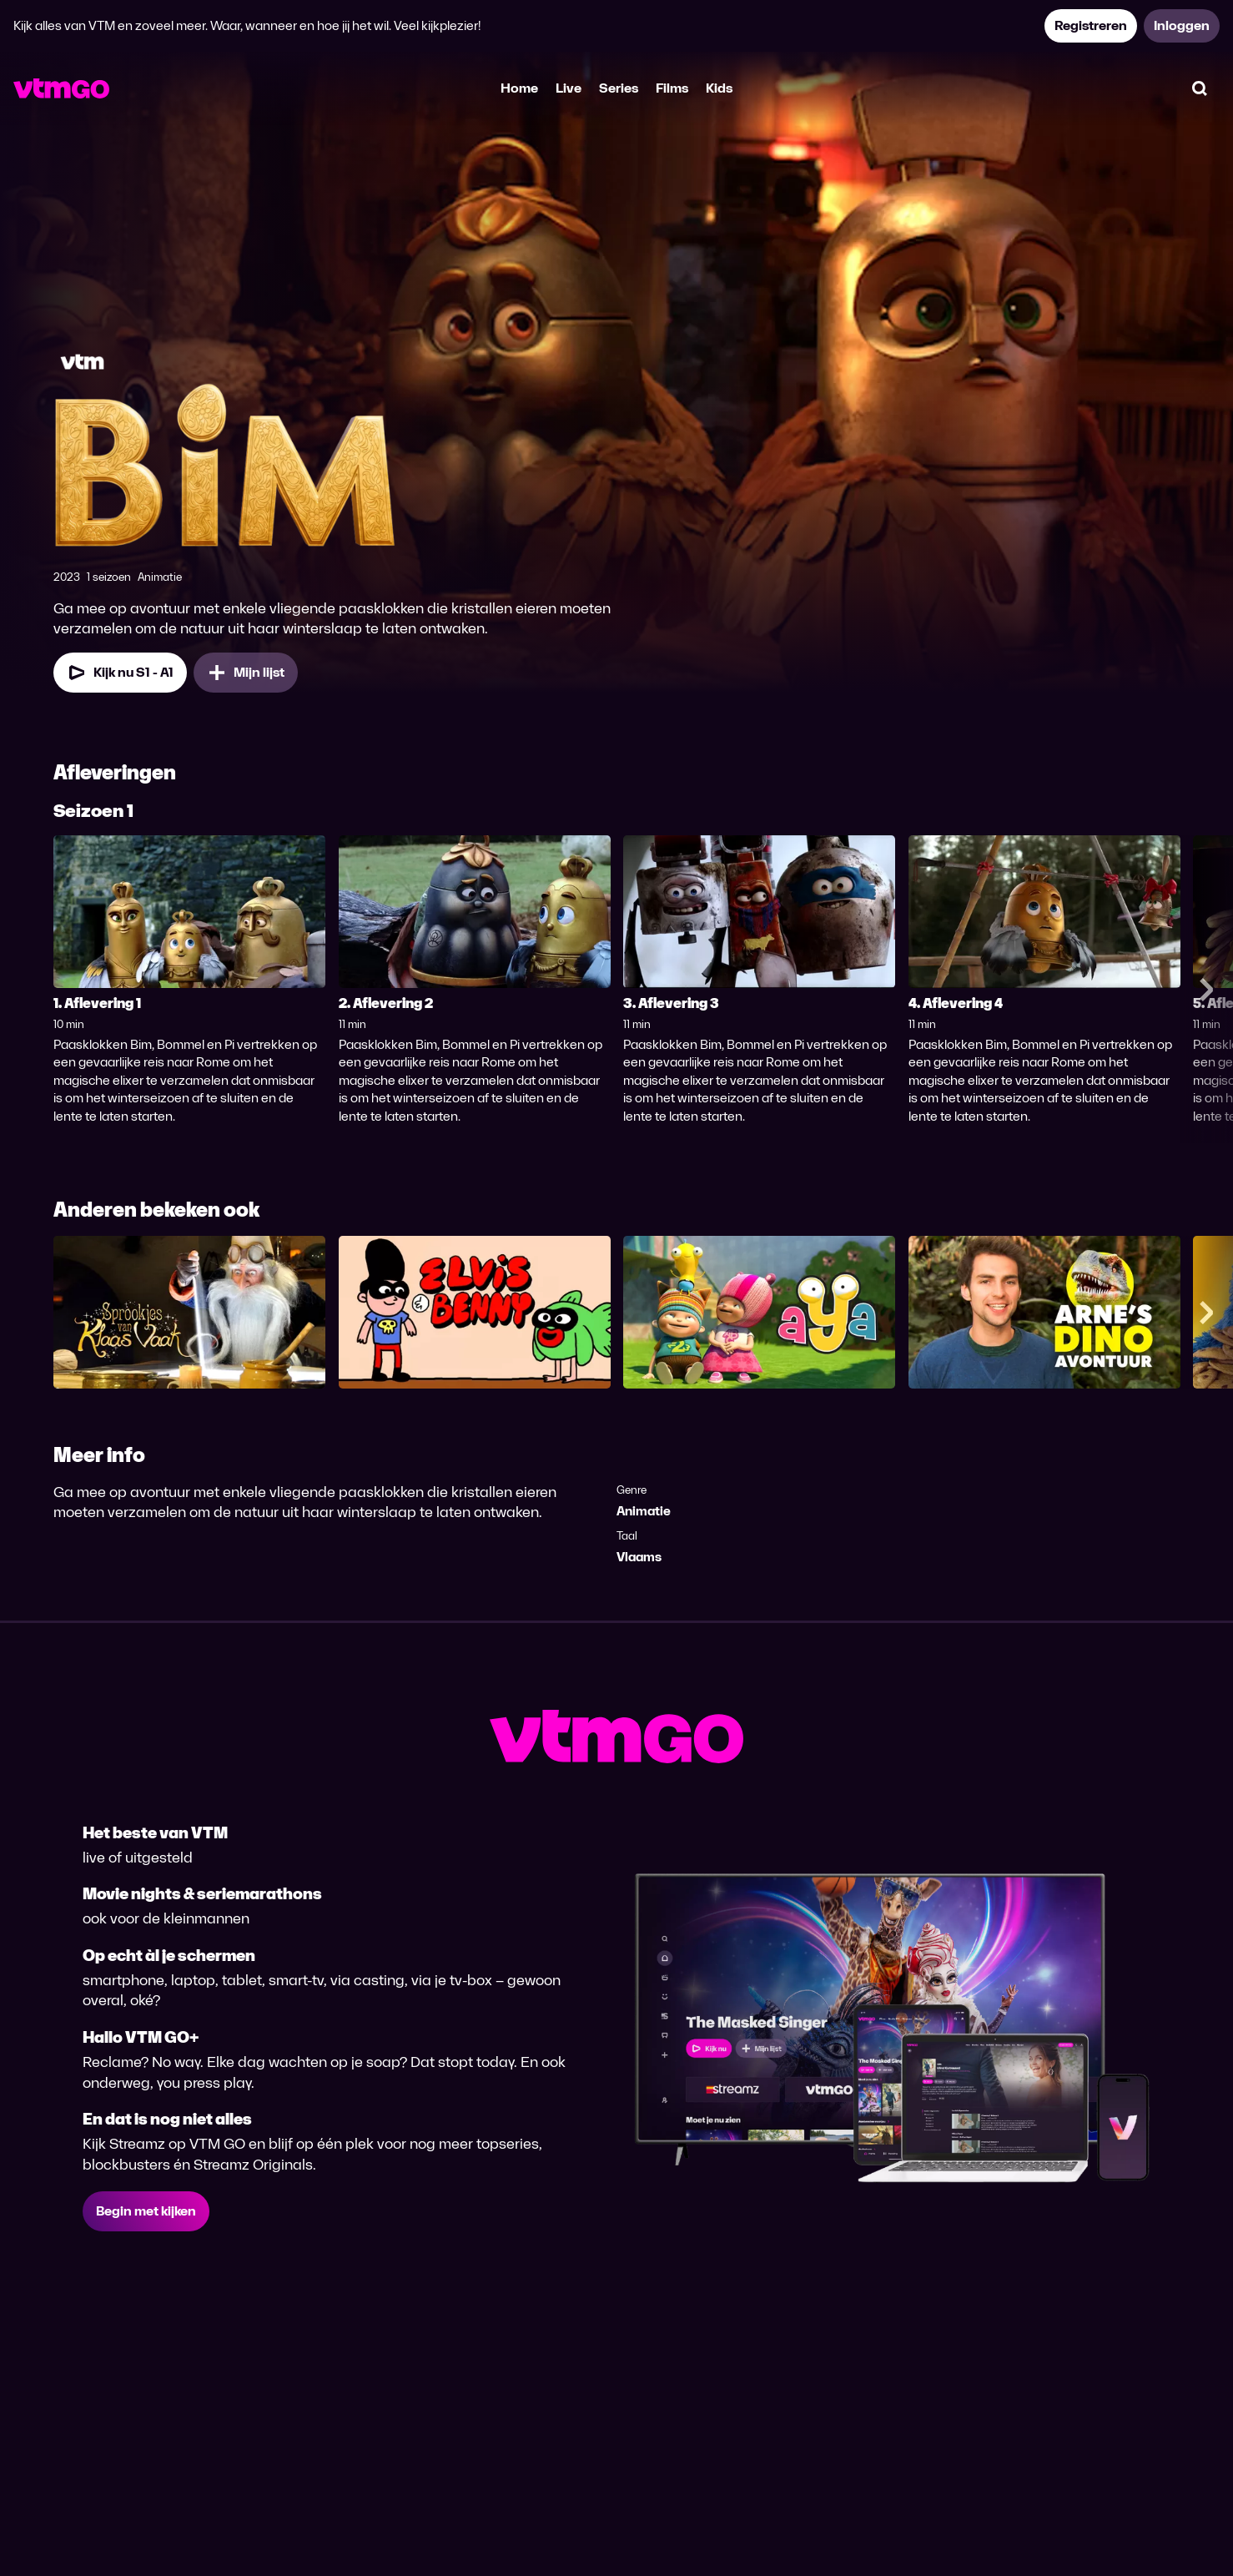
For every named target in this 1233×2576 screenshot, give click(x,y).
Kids (719, 88)
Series (618, 88)
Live (568, 88)
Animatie (643, 1511)
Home (519, 88)
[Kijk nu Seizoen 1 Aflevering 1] (120, 673)
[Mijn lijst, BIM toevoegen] (246, 673)
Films (672, 88)
